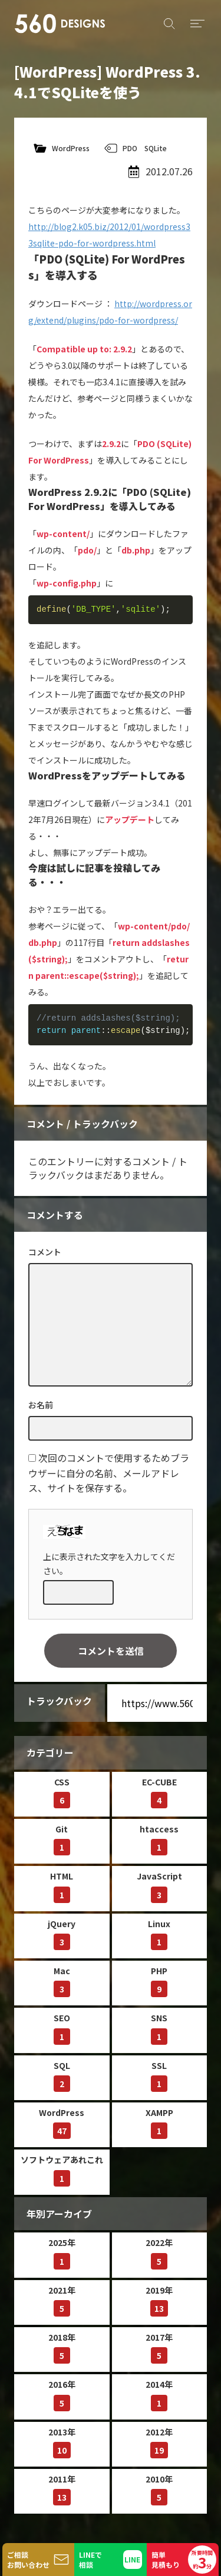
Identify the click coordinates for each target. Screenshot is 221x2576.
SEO (62, 2028)
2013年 (61, 2442)
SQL (62, 2076)
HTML (61, 1886)
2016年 (61, 2394)
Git (62, 1839)
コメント (44, 1252)
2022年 (159, 2253)
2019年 (159, 2300)
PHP (159, 1981)
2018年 (61, 2347)
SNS (159, 2028)
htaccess (159, 1839)
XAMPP (159, 2123)
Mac (62, 1981)
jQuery (61, 1934)
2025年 (61, 2253)
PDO (130, 148)
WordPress (71, 148)
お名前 (40, 1405)
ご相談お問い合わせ (28, 2560)
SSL (159, 2076)
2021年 (61, 2300)
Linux (159, 1934)
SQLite (155, 148)
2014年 (159, 2394)
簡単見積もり (183, 2559)
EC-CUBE (159, 1792)
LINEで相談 (90, 2560)
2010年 (159, 2489)
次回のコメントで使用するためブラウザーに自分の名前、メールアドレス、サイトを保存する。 (108, 1473)
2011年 (61, 2489)
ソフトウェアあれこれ (62, 2170)
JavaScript (159, 1886)
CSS (62, 1792)
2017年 (159, 2347)
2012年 (159, 2442)
